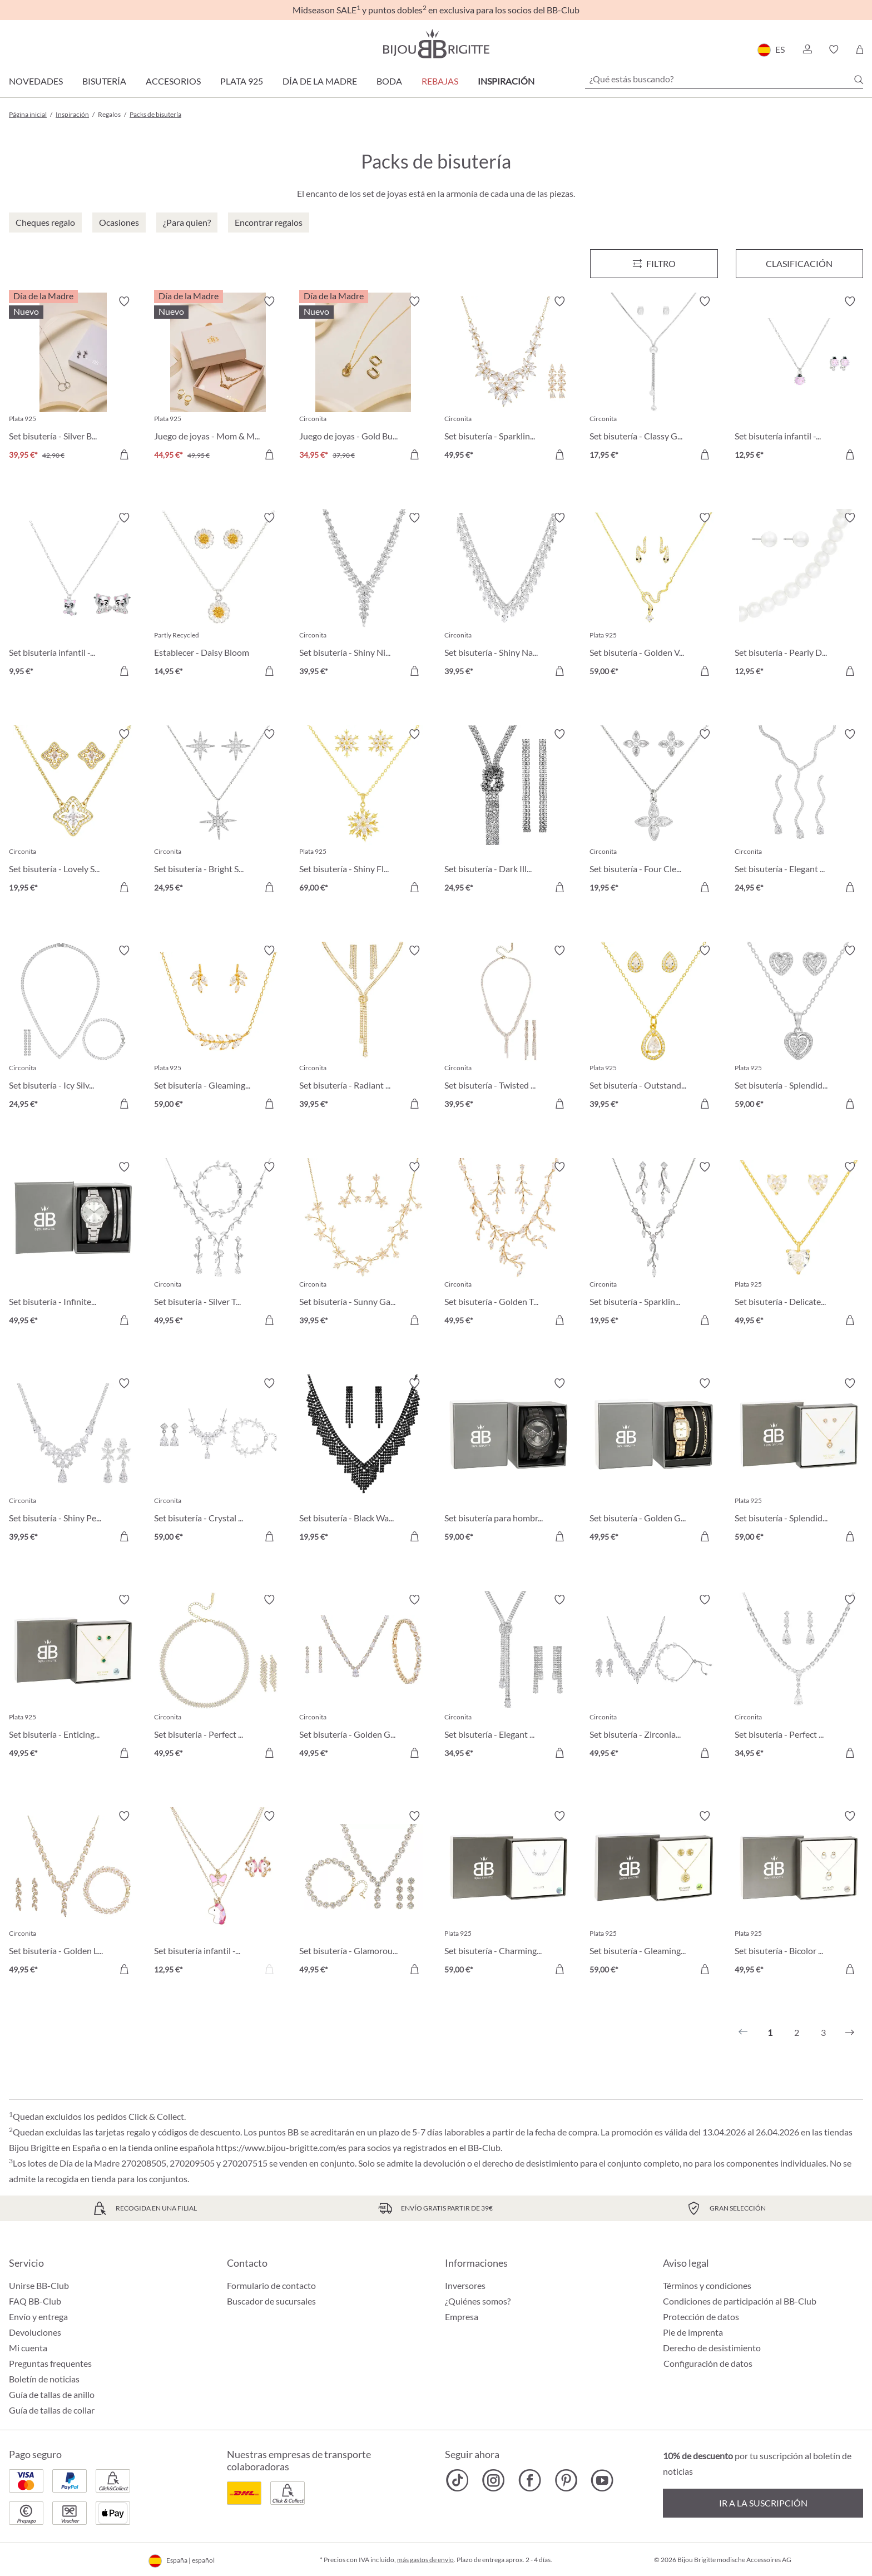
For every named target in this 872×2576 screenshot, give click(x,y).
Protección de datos (701, 2316)
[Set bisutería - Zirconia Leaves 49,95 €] (653, 1677)
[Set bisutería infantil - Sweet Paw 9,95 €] (73, 596)
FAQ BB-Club (35, 2301)
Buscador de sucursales (271, 2301)
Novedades (36, 81)
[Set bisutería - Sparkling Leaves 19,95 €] (653, 1245)
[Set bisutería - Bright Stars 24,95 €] (218, 812)
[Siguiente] (849, 2032)
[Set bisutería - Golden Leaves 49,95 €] (73, 1894)
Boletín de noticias (44, 2379)
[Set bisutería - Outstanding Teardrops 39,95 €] (653, 1028)
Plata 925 (241, 81)
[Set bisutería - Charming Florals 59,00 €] (508, 1894)
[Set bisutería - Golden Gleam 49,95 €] (363, 1677)
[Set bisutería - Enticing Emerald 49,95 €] (73, 1677)
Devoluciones (35, 2332)
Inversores (465, 2285)
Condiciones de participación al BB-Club (739, 2301)
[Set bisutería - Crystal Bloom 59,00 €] (218, 1461)
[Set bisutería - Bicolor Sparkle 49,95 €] (799, 1894)
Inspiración (506, 81)
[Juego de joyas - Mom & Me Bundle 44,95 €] (218, 379)
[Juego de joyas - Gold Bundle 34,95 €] (363, 379)
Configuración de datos (707, 2364)
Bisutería (104, 81)
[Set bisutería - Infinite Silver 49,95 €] (73, 1245)
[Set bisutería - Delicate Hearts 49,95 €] (799, 1245)
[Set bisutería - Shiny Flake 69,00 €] (363, 812)
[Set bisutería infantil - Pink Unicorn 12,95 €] (218, 1894)
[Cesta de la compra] (859, 49)
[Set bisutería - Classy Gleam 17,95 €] (653, 379)
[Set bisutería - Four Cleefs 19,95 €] (653, 812)
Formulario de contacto (271, 2285)
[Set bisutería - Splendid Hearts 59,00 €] (799, 1461)
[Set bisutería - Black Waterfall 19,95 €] (363, 1461)
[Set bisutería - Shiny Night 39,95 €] (363, 596)
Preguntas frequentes (50, 2363)
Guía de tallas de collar (52, 2410)
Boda (389, 81)
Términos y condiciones (707, 2285)
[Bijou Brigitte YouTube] (602, 2480)
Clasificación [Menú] (799, 263)
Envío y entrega (38, 2316)
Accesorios (173, 81)
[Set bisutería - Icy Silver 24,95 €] (73, 1028)
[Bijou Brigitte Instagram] (493, 2480)
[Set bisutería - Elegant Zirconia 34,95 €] (508, 1677)
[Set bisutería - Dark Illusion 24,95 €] (508, 812)
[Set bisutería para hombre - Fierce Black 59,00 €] (508, 1461)
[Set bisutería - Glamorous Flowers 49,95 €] (363, 1894)
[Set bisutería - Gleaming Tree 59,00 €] (653, 1894)
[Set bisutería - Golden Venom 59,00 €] (653, 596)
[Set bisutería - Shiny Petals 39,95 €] (73, 1461)
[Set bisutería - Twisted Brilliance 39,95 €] (508, 1028)
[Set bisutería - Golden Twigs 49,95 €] (508, 1245)
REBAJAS (440, 81)
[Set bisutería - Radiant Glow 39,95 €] (363, 1028)
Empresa (461, 2316)
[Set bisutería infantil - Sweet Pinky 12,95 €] (799, 379)
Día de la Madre (320, 81)
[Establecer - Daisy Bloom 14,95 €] (218, 596)
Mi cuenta (28, 2347)
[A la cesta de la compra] (124, 454)
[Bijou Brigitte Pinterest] (565, 2480)
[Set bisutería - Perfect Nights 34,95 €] (799, 1677)
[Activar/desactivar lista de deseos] (124, 301)
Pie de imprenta (693, 2332)
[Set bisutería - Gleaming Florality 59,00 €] (218, 1028)
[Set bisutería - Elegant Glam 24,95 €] (799, 812)
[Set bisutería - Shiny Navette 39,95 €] (508, 596)
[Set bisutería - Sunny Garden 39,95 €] (363, 1245)
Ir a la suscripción (763, 2503)
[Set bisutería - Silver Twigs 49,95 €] (218, 1245)
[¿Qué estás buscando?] (724, 79)
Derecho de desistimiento (712, 2347)
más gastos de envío (425, 2559)
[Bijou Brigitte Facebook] (529, 2480)
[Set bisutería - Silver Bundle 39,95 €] (73, 379)
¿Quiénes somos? (478, 2301)
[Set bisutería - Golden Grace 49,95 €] (653, 1461)
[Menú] (653, 263)
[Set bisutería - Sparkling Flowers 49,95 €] (508, 379)
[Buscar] (858, 79)
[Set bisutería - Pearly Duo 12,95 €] (799, 596)
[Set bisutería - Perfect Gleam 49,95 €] (218, 1677)
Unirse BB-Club (39, 2285)
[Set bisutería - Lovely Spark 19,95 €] (73, 812)
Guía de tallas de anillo (52, 2394)
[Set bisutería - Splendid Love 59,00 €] (799, 1028)
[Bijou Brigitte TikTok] (457, 2480)
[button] (807, 49)
